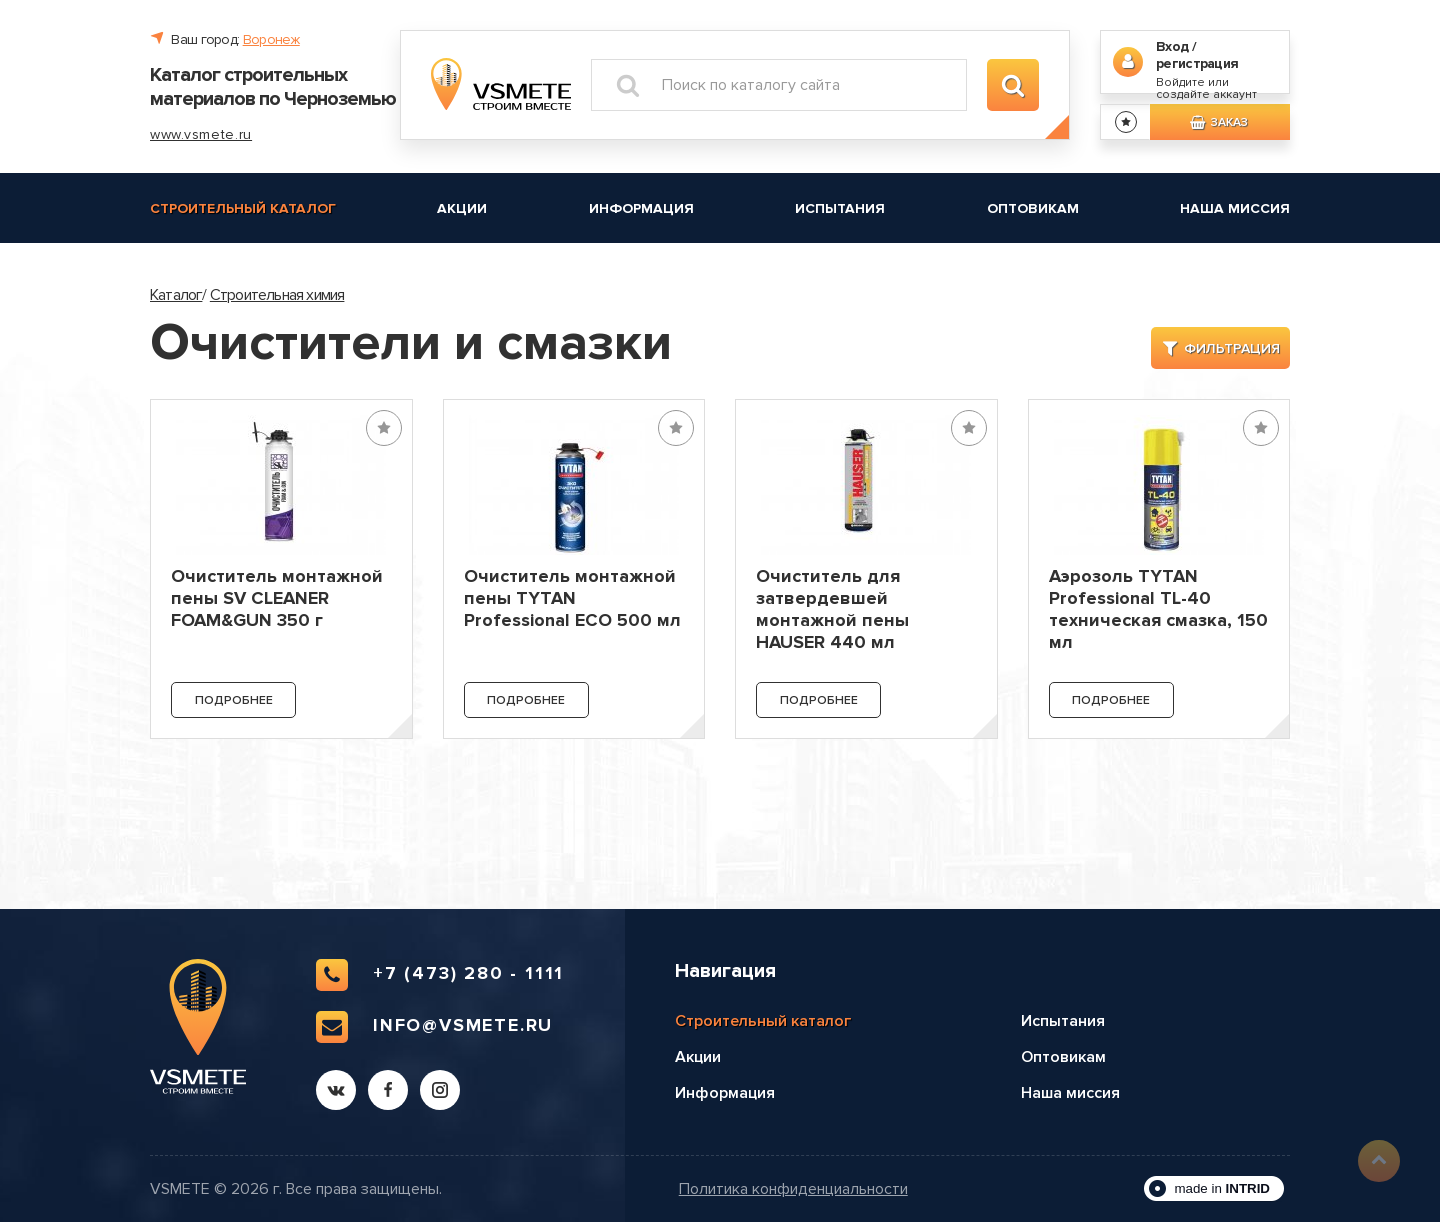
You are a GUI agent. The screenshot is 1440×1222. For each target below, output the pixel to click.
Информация (641, 208)
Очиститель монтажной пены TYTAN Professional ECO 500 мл (572, 598)
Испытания (840, 208)
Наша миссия (1235, 208)
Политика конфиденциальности (793, 1189)
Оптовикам (1033, 208)
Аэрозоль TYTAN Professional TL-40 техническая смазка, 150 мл (1158, 609)
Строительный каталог (243, 208)
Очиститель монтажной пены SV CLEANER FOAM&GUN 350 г (277, 598)
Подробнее (234, 700)
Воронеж (271, 39)
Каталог (176, 295)
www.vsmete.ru (201, 134)
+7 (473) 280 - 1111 (440, 975)
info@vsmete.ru (434, 1027)
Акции (462, 208)
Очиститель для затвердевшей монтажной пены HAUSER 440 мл (832, 609)
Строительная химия (277, 295)
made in (1222, 1188)
